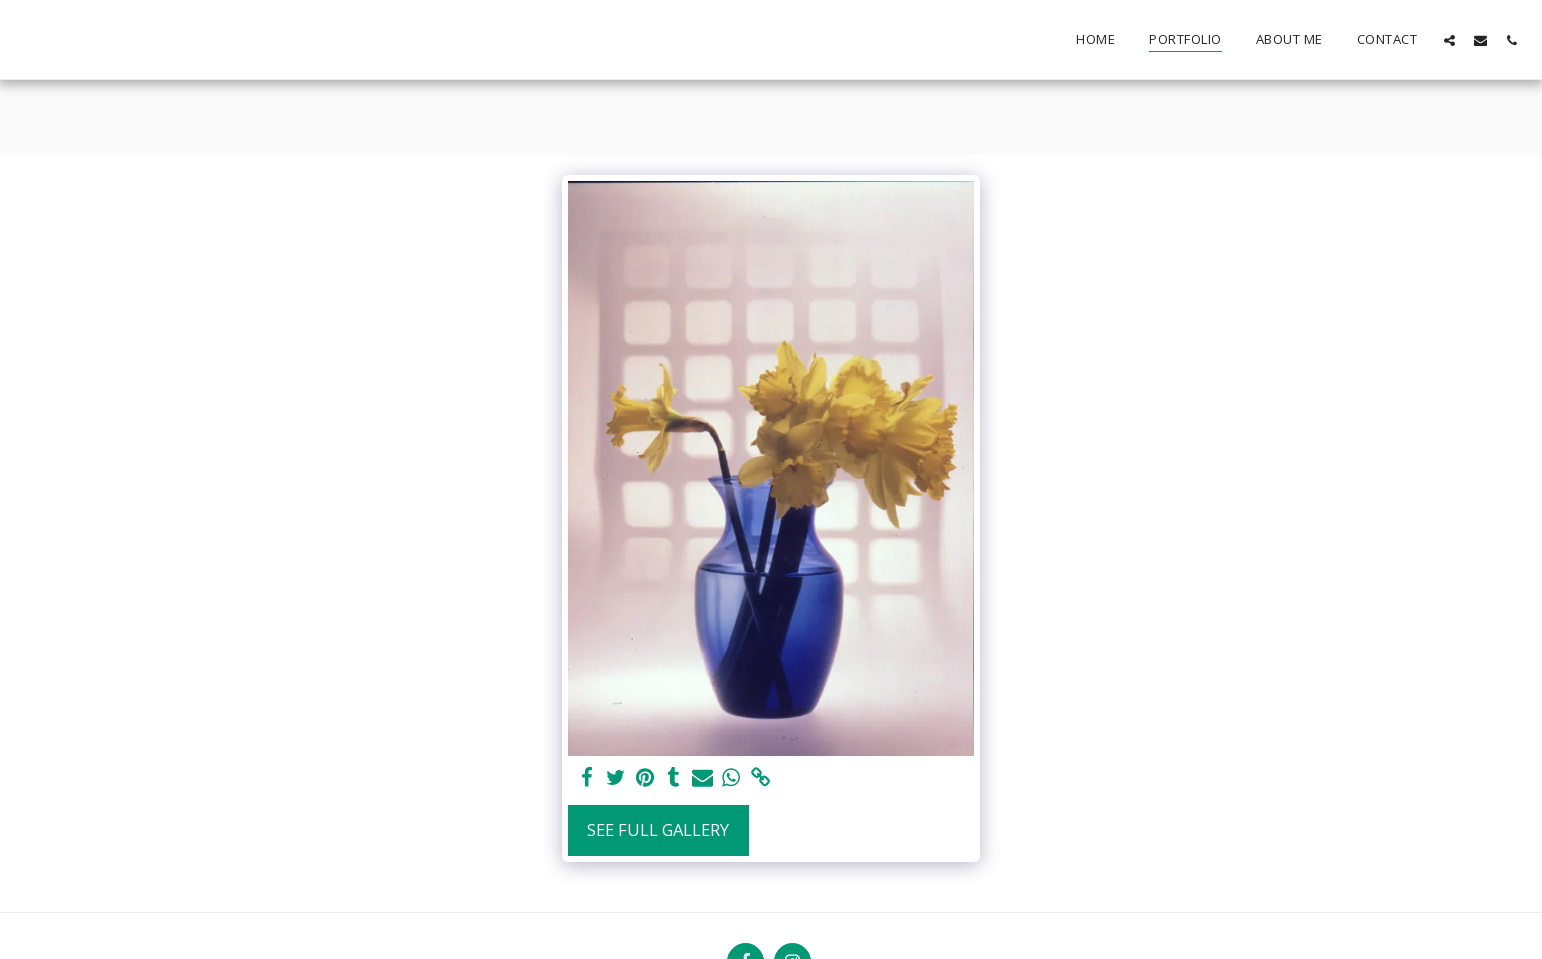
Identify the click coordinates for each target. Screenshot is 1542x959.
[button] (1449, 40)
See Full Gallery (658, 829)
